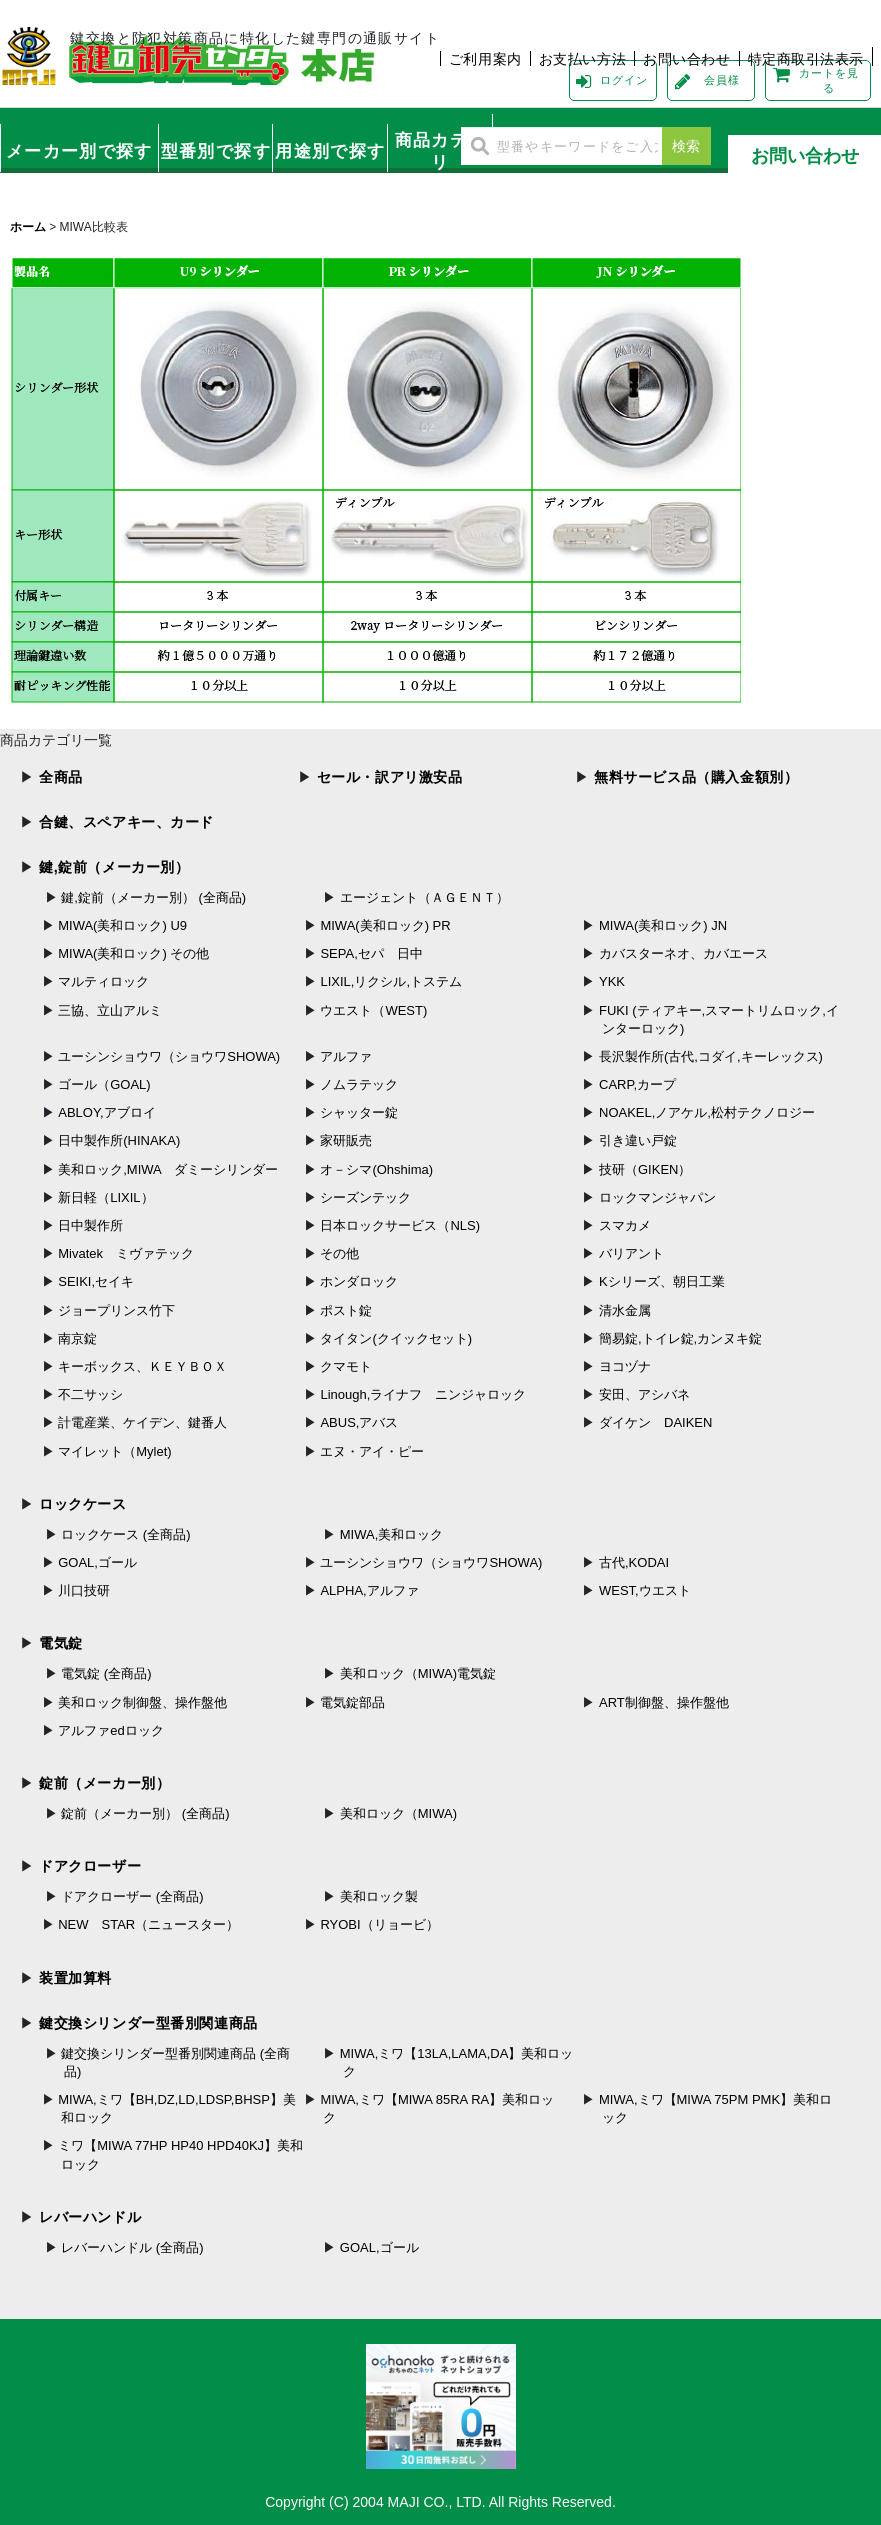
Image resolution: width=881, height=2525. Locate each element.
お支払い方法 (582, 59)
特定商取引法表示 (806, 59)
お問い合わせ (686, 59)
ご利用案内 (485, 59)
